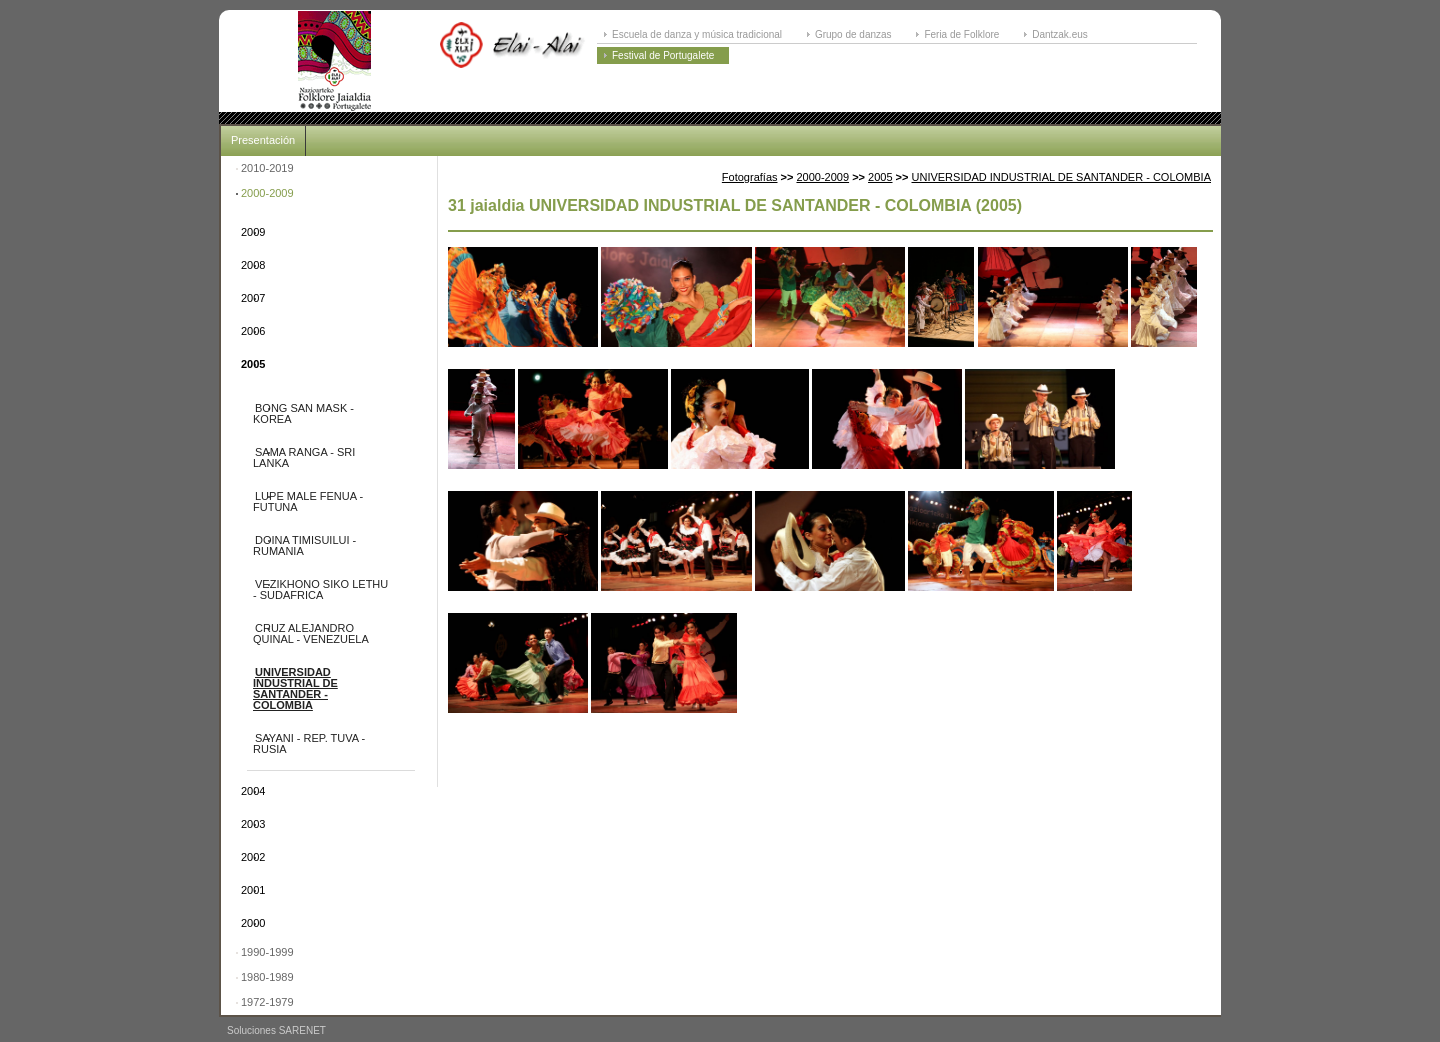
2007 (253, 298)
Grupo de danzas (853, 34)
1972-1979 (267, 1002)
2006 (253, 331)
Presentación (263, 140)
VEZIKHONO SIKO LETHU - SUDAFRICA (320, 589)
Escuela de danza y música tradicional (697, 34)
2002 (253, 857)
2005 (253, 364)
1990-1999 (267, 952)
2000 (253, 923)
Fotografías (750, 177)
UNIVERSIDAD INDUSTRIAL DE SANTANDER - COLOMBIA (295, 688)
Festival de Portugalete (663, 55)
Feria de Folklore (961, 34)
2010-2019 (267, 168)
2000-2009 (267, 193)
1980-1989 (267, 977)
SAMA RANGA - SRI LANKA (304, 457)
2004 (253, 791)
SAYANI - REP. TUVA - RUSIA (309, 743)
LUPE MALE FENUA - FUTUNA (308, 501)
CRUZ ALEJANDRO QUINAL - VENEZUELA (311, 633)
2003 (253, 824)
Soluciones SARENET (276, 1030)
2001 (253, 890)
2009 (253, 232)
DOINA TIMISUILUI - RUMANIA (304, 545)
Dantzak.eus (1060, 34)
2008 (253, 265)
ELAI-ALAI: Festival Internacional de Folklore (334, 61)
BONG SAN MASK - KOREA (303, 413)
